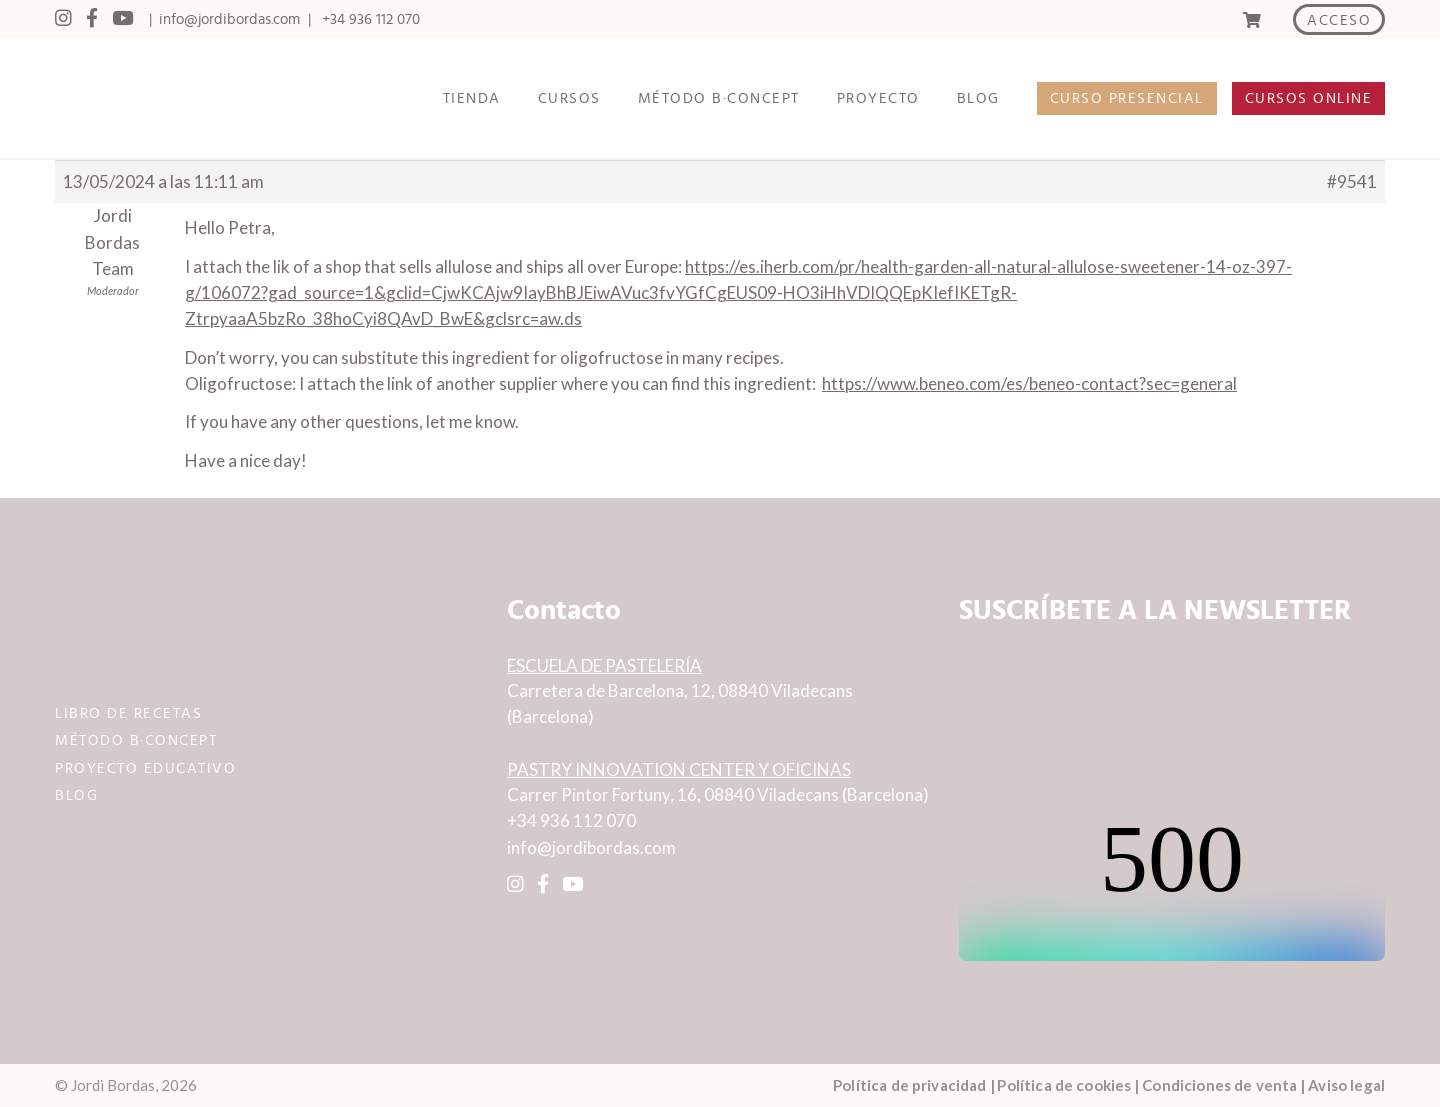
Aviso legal (1346, 1085)
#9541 (1352, 181)
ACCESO (1339, 20)
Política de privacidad (909, 1085)
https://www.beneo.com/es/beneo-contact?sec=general (1029, 383)
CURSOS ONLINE (1309, 98)
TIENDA (472, 98)
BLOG (978, 98)
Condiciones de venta (1219, 1085)
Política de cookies (1064, 1085)
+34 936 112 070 (371, 19)
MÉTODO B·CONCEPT (719, 98)
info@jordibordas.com (229, 19)
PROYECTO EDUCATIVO (145, 768)
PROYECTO (878, 98)
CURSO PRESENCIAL (1127, 98)
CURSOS (569, 98)
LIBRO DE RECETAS (128, 713)
